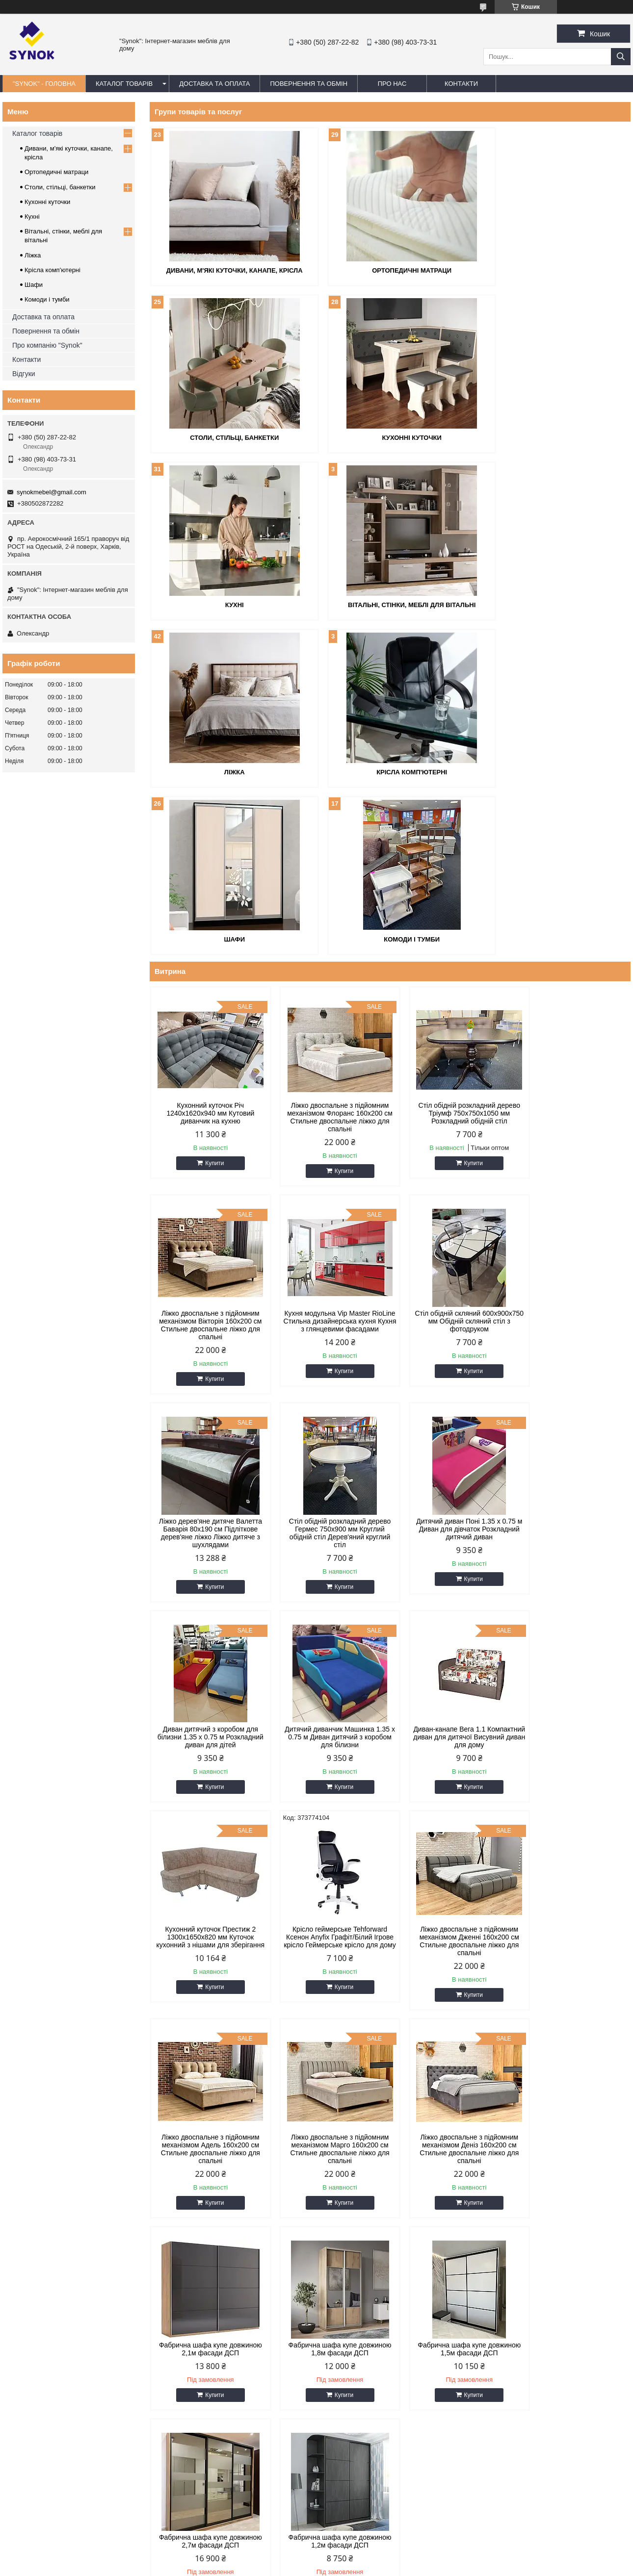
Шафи (553, 603)
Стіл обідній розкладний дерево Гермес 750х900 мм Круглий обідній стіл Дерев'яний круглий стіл (573, 1156)
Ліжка (227, 603)
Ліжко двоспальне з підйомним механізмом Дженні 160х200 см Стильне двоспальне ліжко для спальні (451, 1564)
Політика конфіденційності (415, 2566)
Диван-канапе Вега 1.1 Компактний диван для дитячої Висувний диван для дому (573, 1360)
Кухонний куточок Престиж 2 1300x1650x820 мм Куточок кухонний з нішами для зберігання (206, 1564)
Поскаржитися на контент (339, 2566)
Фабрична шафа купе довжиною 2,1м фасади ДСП (450, 1764)
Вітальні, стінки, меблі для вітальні (553, 436)
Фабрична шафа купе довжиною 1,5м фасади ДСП (207, 1972)
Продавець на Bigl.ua (316, 2557)
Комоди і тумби (227, 770)
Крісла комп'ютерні (390, 603)
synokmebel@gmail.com (51, 492)
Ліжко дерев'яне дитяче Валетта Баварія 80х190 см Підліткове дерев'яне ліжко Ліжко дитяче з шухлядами (450, 1156)
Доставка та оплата (43, 317)
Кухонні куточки (227, 436)
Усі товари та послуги (587, 2045)
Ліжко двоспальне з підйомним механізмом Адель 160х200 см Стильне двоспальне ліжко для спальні (573, 1564)
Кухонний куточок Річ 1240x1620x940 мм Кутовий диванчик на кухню (207, 944)
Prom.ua (362, 2549)
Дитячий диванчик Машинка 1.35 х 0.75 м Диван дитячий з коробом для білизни (451, 1360)
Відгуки (23, 374)
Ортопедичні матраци (390, 270)
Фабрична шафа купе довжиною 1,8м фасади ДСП (573, 1764)
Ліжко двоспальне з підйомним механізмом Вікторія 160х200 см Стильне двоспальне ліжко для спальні (573, 948)
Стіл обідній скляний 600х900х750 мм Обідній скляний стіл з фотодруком (329, 1152)
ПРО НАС (392, 83)
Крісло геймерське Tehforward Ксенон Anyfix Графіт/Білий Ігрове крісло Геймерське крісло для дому (329, 1564)
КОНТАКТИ (461, 83)
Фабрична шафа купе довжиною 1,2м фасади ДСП (450, 1972)
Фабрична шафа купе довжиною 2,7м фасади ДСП (328, 1972)
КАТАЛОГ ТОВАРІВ (124, 83)
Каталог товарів (37, 133)
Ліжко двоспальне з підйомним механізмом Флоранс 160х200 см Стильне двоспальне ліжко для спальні (329, 948)
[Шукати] (621, 56)
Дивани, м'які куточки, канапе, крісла (227, 270)
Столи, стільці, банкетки (552, 270)
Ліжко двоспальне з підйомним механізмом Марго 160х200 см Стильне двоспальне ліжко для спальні (206, 1771)
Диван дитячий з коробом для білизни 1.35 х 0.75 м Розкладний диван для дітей (329, 1360)
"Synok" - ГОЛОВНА (44, 83)
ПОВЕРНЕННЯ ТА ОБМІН (308, 83)
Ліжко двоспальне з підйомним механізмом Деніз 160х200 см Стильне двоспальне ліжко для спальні (328, 1771)
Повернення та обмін (45, 331)
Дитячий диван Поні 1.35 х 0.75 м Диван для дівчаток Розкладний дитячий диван (207, 1360)
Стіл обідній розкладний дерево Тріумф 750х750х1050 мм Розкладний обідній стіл (451, 944)
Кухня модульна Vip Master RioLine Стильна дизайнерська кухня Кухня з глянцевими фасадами (207, 1156)
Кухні (390, 436)
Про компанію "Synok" (47, 345)
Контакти (26, 359)
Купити (211, 994)
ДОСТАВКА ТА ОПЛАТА (214, 83)
